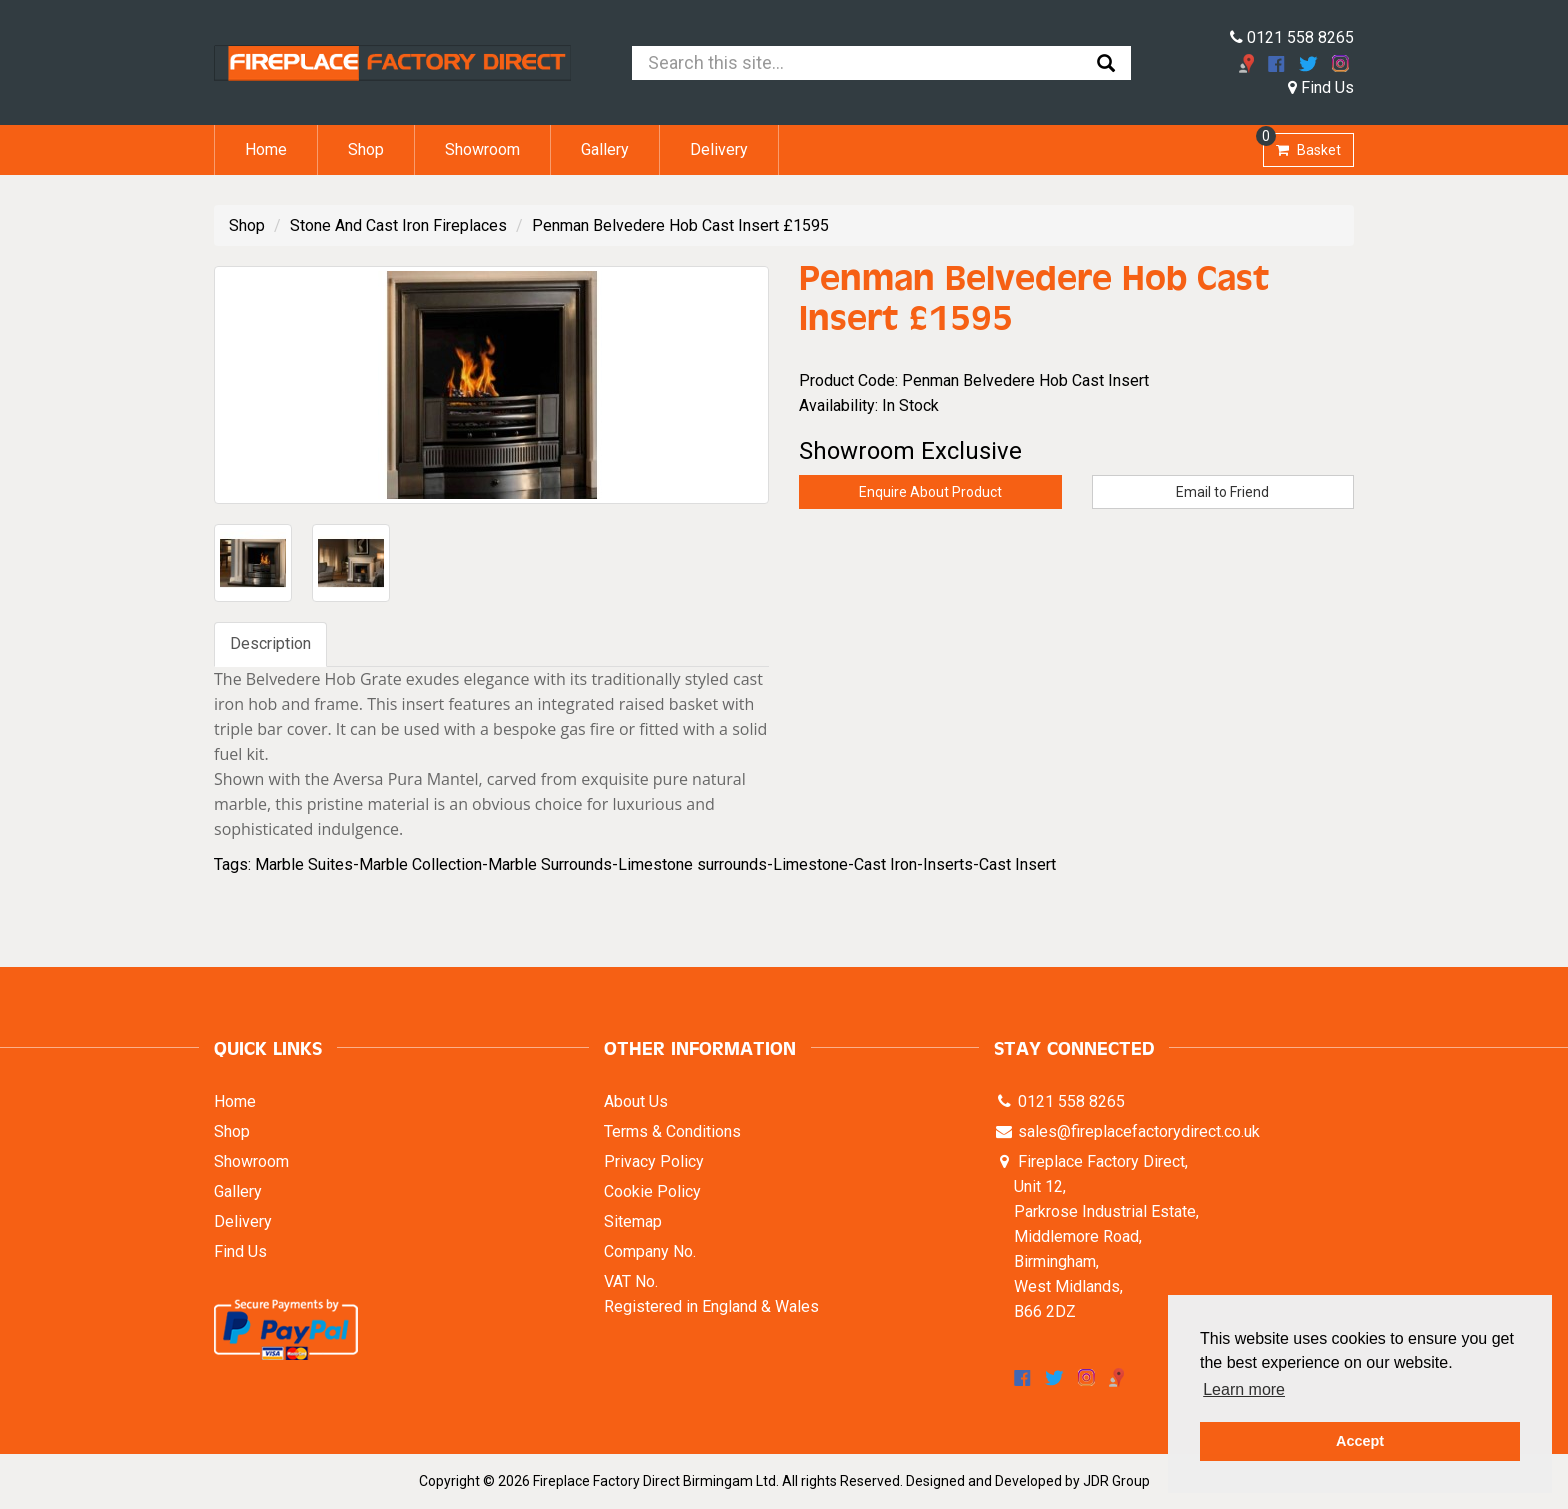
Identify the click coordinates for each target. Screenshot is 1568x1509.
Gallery (605, 149)
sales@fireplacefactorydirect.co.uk (1137, 1131)
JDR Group (1116, 1481)
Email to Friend (1222, 492)
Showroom (482, 149)
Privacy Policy (654, 1161)
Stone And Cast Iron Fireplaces (398, 225)
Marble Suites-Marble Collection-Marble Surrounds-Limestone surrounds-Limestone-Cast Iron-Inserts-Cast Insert (655, 864)
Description (270, 643)
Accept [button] (1360, 1441)
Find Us (1321, 87)
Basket (1302, 145)
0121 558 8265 (1292, 37)
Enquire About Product (930, 492)
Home (266, 149)
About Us (636, 1101)
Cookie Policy (652, 1191)
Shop (366, 149)
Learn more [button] (1244, 1389)
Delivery (719, 149)
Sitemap (633, 1221)
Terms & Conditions (672, 1131)
